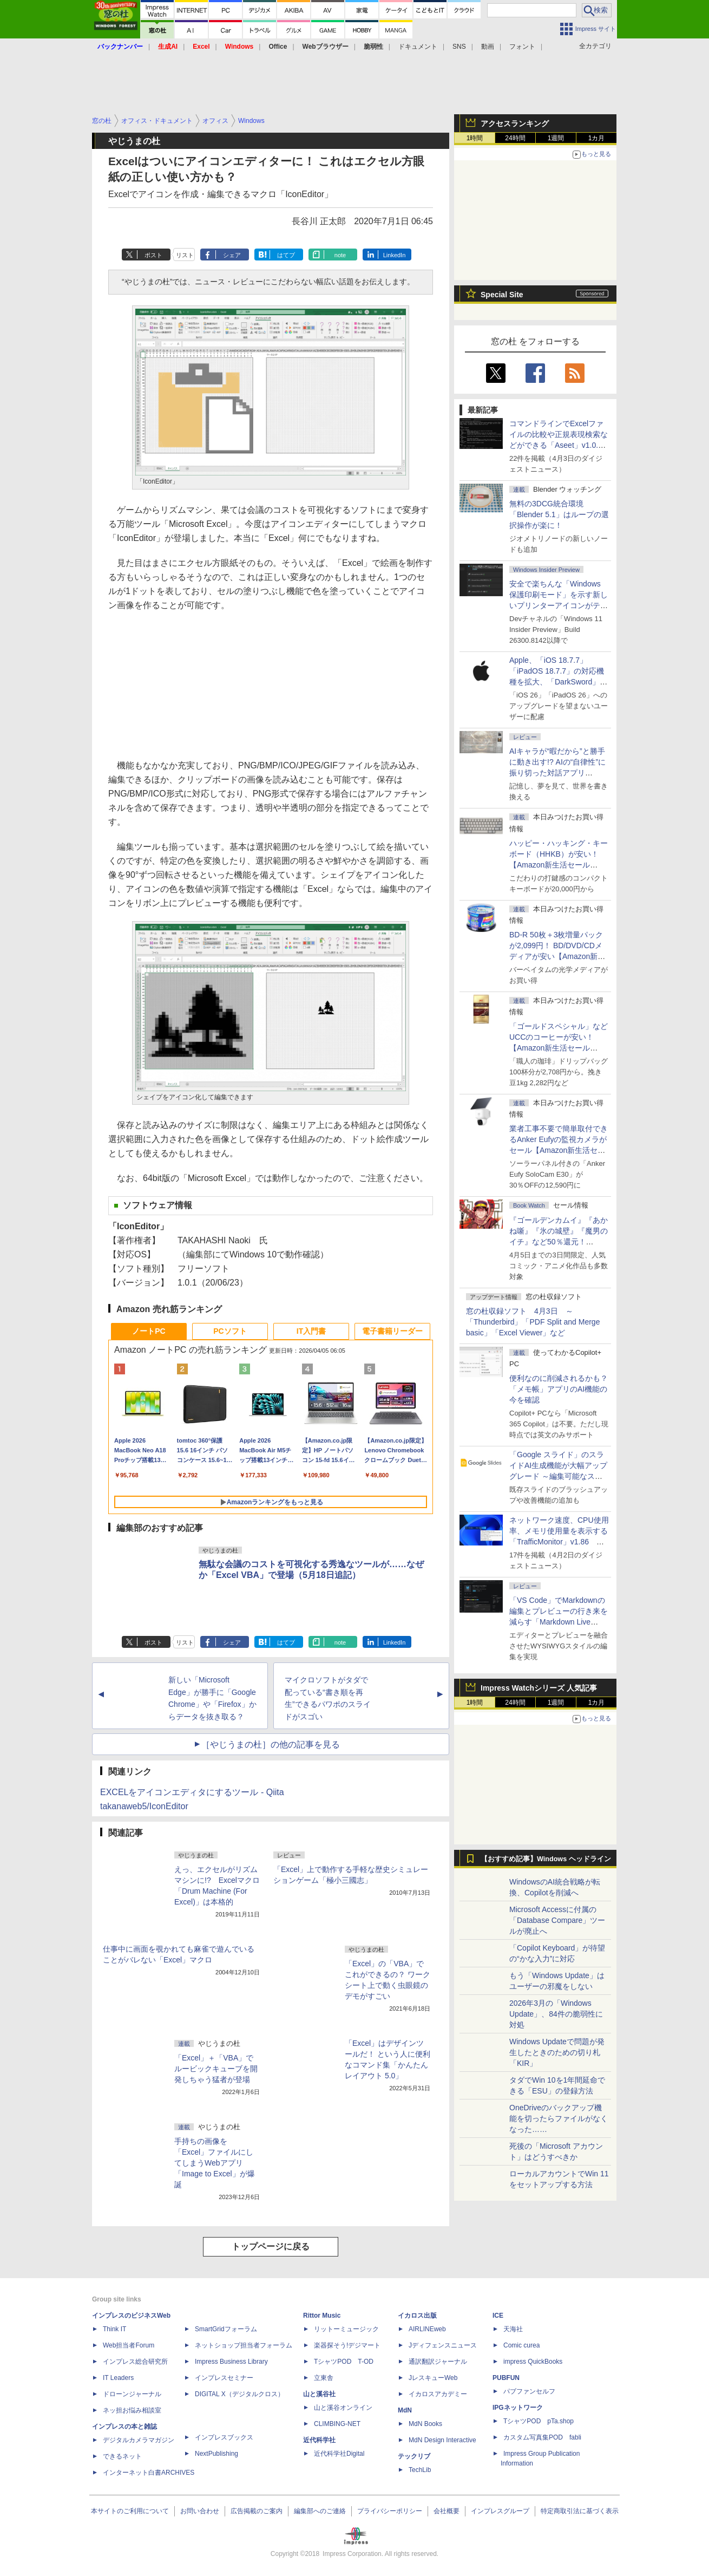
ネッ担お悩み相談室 (132, 2410)
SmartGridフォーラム (226, 2329)
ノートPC (148, 1331)
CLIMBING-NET (337, 2424)
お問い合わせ (199, 2511)
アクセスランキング (515, 123)
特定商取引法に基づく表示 (580, 2511)
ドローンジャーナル (132, 2394)
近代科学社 (319, 2440)
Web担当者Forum (128, 2345)
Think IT (114, 2329)
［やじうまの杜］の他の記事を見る (270, 1744)
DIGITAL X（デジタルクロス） (239, 2394)
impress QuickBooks (532, 2361)
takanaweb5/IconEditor (144, 1806)
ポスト (153, 255)
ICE (498, 2315)
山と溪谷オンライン (343, 2407)
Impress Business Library (231, 2361)
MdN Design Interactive (442, 2440)
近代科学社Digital (339, 2453)
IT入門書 (311, 1331)
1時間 (475, 138)
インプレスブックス (224, 2437)
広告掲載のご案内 (257, 2511)
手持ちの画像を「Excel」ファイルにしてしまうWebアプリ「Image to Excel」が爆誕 (214, 2163)
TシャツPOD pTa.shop (538, 2421)
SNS (459, 46)
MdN (405, 2410)
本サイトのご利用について (130, 2511)
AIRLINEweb (427, 2329)
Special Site (502, 294)
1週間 (556, 138)
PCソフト (229, 1331)
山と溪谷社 (319, 2394)
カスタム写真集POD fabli (542, 2437)
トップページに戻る (271, 2246)
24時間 (515, 138)
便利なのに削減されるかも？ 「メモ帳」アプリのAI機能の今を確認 (558, 1389)
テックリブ (414, 2456)
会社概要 (446, 2511)
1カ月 (596, 138)
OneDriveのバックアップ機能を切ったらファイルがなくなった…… (558, 2118)
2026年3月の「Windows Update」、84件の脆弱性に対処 (556, 2014)
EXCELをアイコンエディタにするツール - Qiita (192, 1792)
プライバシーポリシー (389, 2511)
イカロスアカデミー (438, 2394)
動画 (487, 46)
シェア (232, 255)
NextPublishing (216, 2453)
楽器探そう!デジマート (347, 2345)
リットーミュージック (346, 2329)
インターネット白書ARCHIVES (148, 2472)
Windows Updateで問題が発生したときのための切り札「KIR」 (557, 2052)
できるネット (122, 2456)
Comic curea (521, 2345)
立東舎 (323, 2378)
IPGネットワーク (518, 2407)
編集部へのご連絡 (320, 2511)
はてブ (286, 255)
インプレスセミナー (224, 2378)
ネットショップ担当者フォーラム (243, 2345)
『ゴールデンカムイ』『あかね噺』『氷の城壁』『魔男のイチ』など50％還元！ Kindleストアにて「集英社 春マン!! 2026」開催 (558, 1242)
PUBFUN (506, 2378)
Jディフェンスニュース (443, 2345)
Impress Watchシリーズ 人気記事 (539, 1688)
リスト (185, 255)
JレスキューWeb (433, 2378)
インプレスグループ (500, 2511)
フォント (522, 46)
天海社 (513, 2329)
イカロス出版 (417, 2315)
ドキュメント (417, 46)
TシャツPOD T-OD (343, 2361)
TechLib (420, 2470)
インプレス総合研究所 (135, 2361)
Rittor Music (321, 2315)
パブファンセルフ (529, 2391)
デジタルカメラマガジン (138, 2440)
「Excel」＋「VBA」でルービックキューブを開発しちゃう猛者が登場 (216, 2068)
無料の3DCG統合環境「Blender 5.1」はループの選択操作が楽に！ (559, 514)
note (340, 255)
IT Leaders (118, 2378)
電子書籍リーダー (392, 1331)
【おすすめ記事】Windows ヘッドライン (546, 1859)
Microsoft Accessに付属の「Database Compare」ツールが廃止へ (557, 1920)
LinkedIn (394, 255)
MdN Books (425, 2424)
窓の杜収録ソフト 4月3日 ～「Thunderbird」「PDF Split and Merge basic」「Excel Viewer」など (533, 1322)
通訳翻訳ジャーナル (438, 2361)
